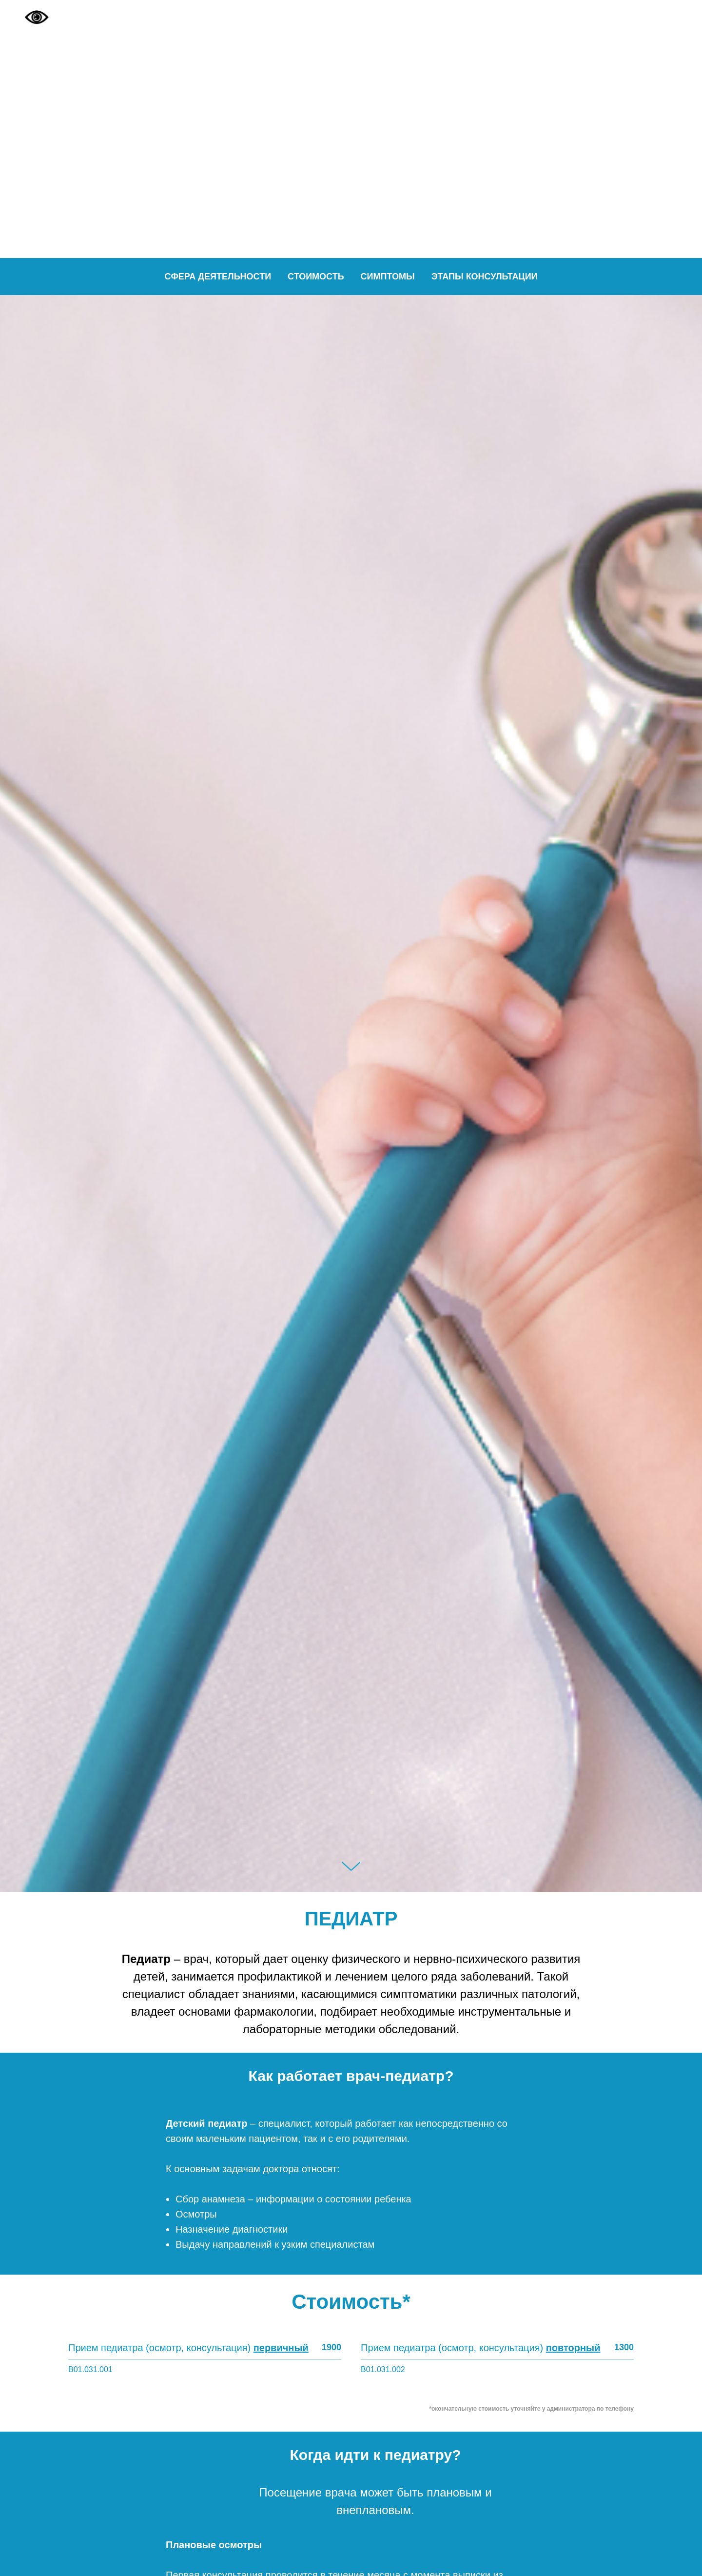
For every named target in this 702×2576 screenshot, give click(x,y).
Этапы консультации (484, 276)
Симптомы (388, 276)
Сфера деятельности (217, 276)
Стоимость (316, 276)
